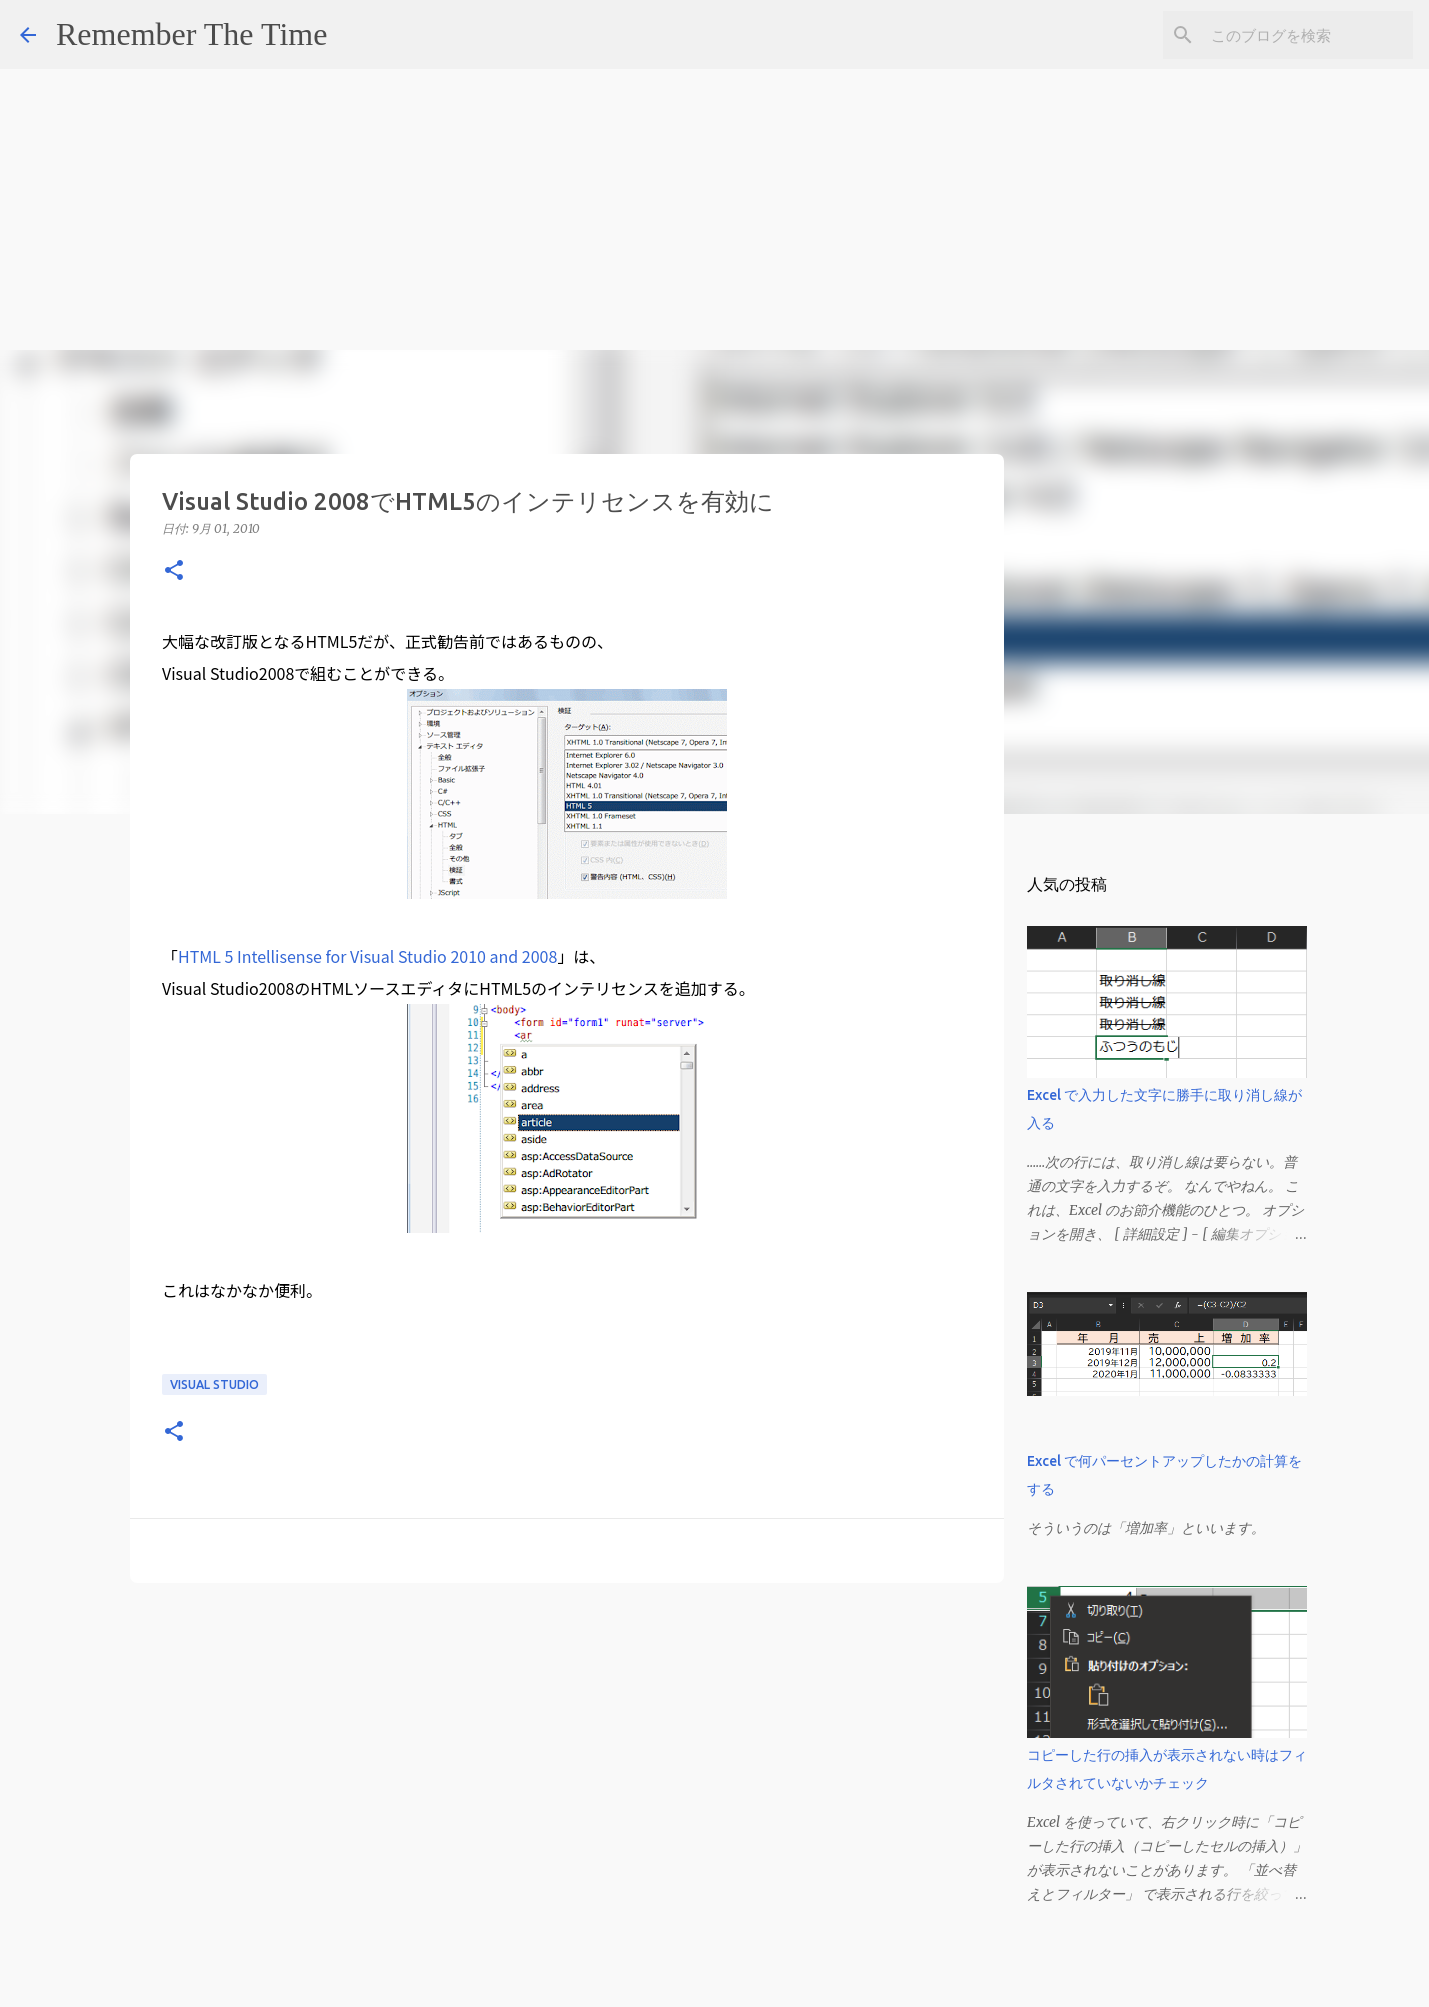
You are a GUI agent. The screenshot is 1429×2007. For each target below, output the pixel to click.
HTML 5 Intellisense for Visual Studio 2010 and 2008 (367, 956)
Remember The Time (191, 34)
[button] (174, 571)
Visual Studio (214, 1384)
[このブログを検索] (1308, 35)
